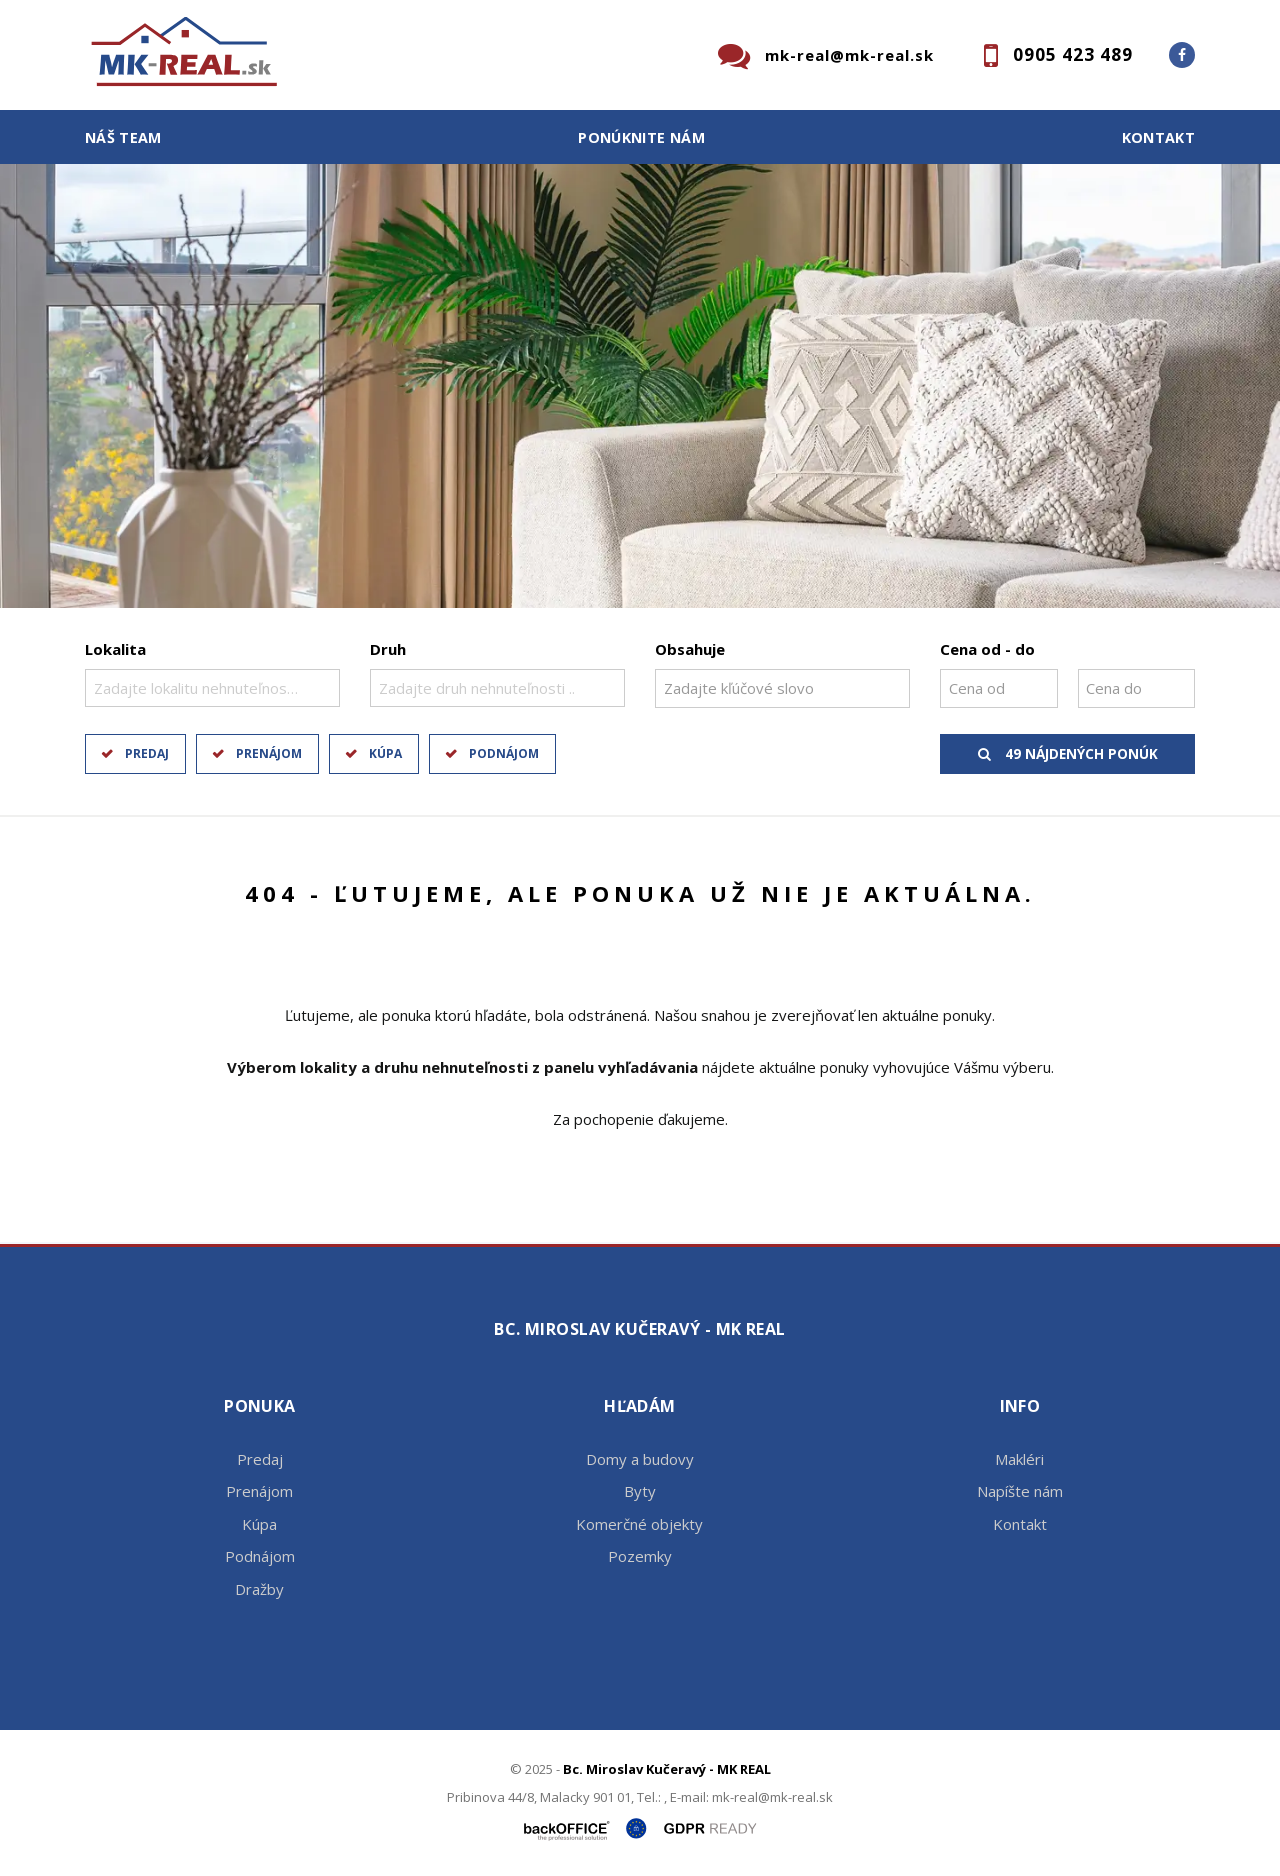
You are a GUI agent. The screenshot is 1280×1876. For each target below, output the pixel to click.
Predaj (147, 753)
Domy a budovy (640, 1459)
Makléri (1019, 1459)
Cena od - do (987, 649)
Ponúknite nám (641, 137)
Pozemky (640, 1556)
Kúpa (385, 753)
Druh (388, 649)
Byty (640, 1491)
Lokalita (115, 649)
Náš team (123, 137)
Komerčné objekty (639, 1524)
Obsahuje (690, 649)
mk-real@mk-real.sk (849, 55)
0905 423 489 (1073, 54)
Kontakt (1159, 137)
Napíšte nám (1020, 1491)
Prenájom (269, 753)
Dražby (259, 1589)
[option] (640, 386)
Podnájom (504, 753)
